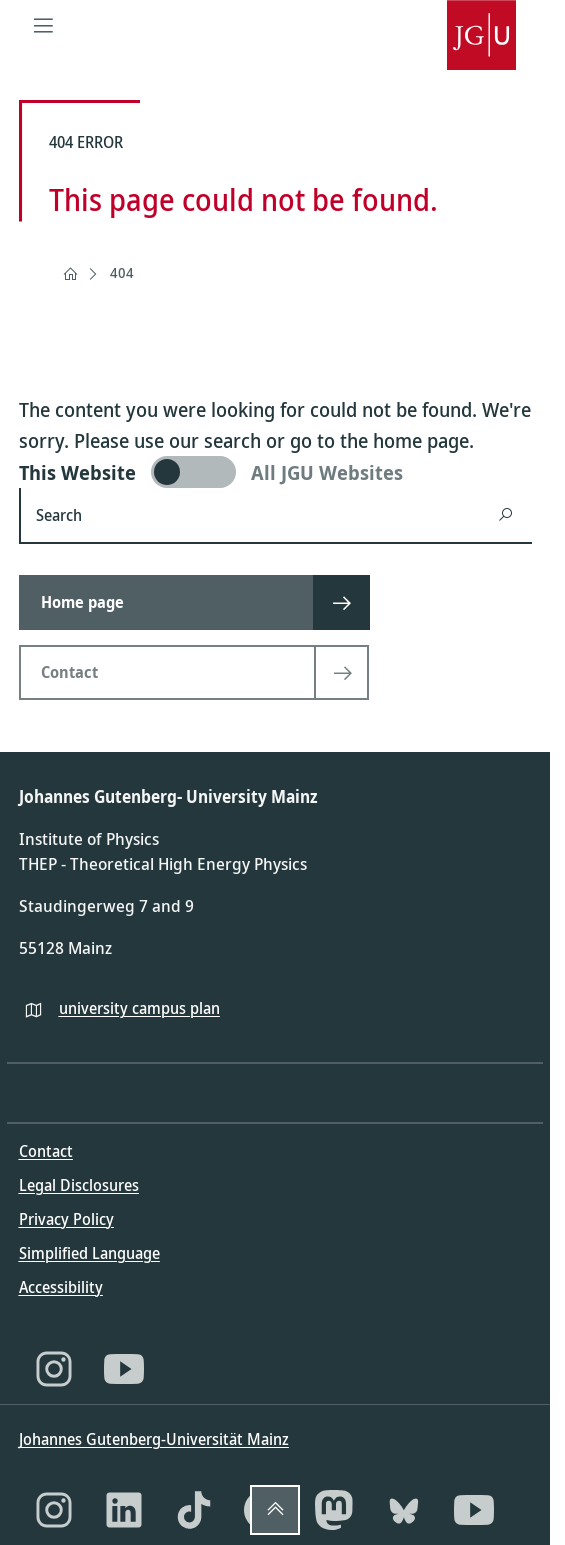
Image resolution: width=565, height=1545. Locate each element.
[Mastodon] (334, 1510)
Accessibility (61, 1287)
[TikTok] (194, 1510)
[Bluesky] (404, 1510)
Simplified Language (89, 1253)
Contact (46, 1151)
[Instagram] (54, 1369)
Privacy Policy (66, 1219)
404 (122, 272)
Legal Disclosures (79, 1185)
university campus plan (139, 1008)
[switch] (275, 472)
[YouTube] (124, 1369)
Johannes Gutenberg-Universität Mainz (154, 1439)
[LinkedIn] (124, 1510)
